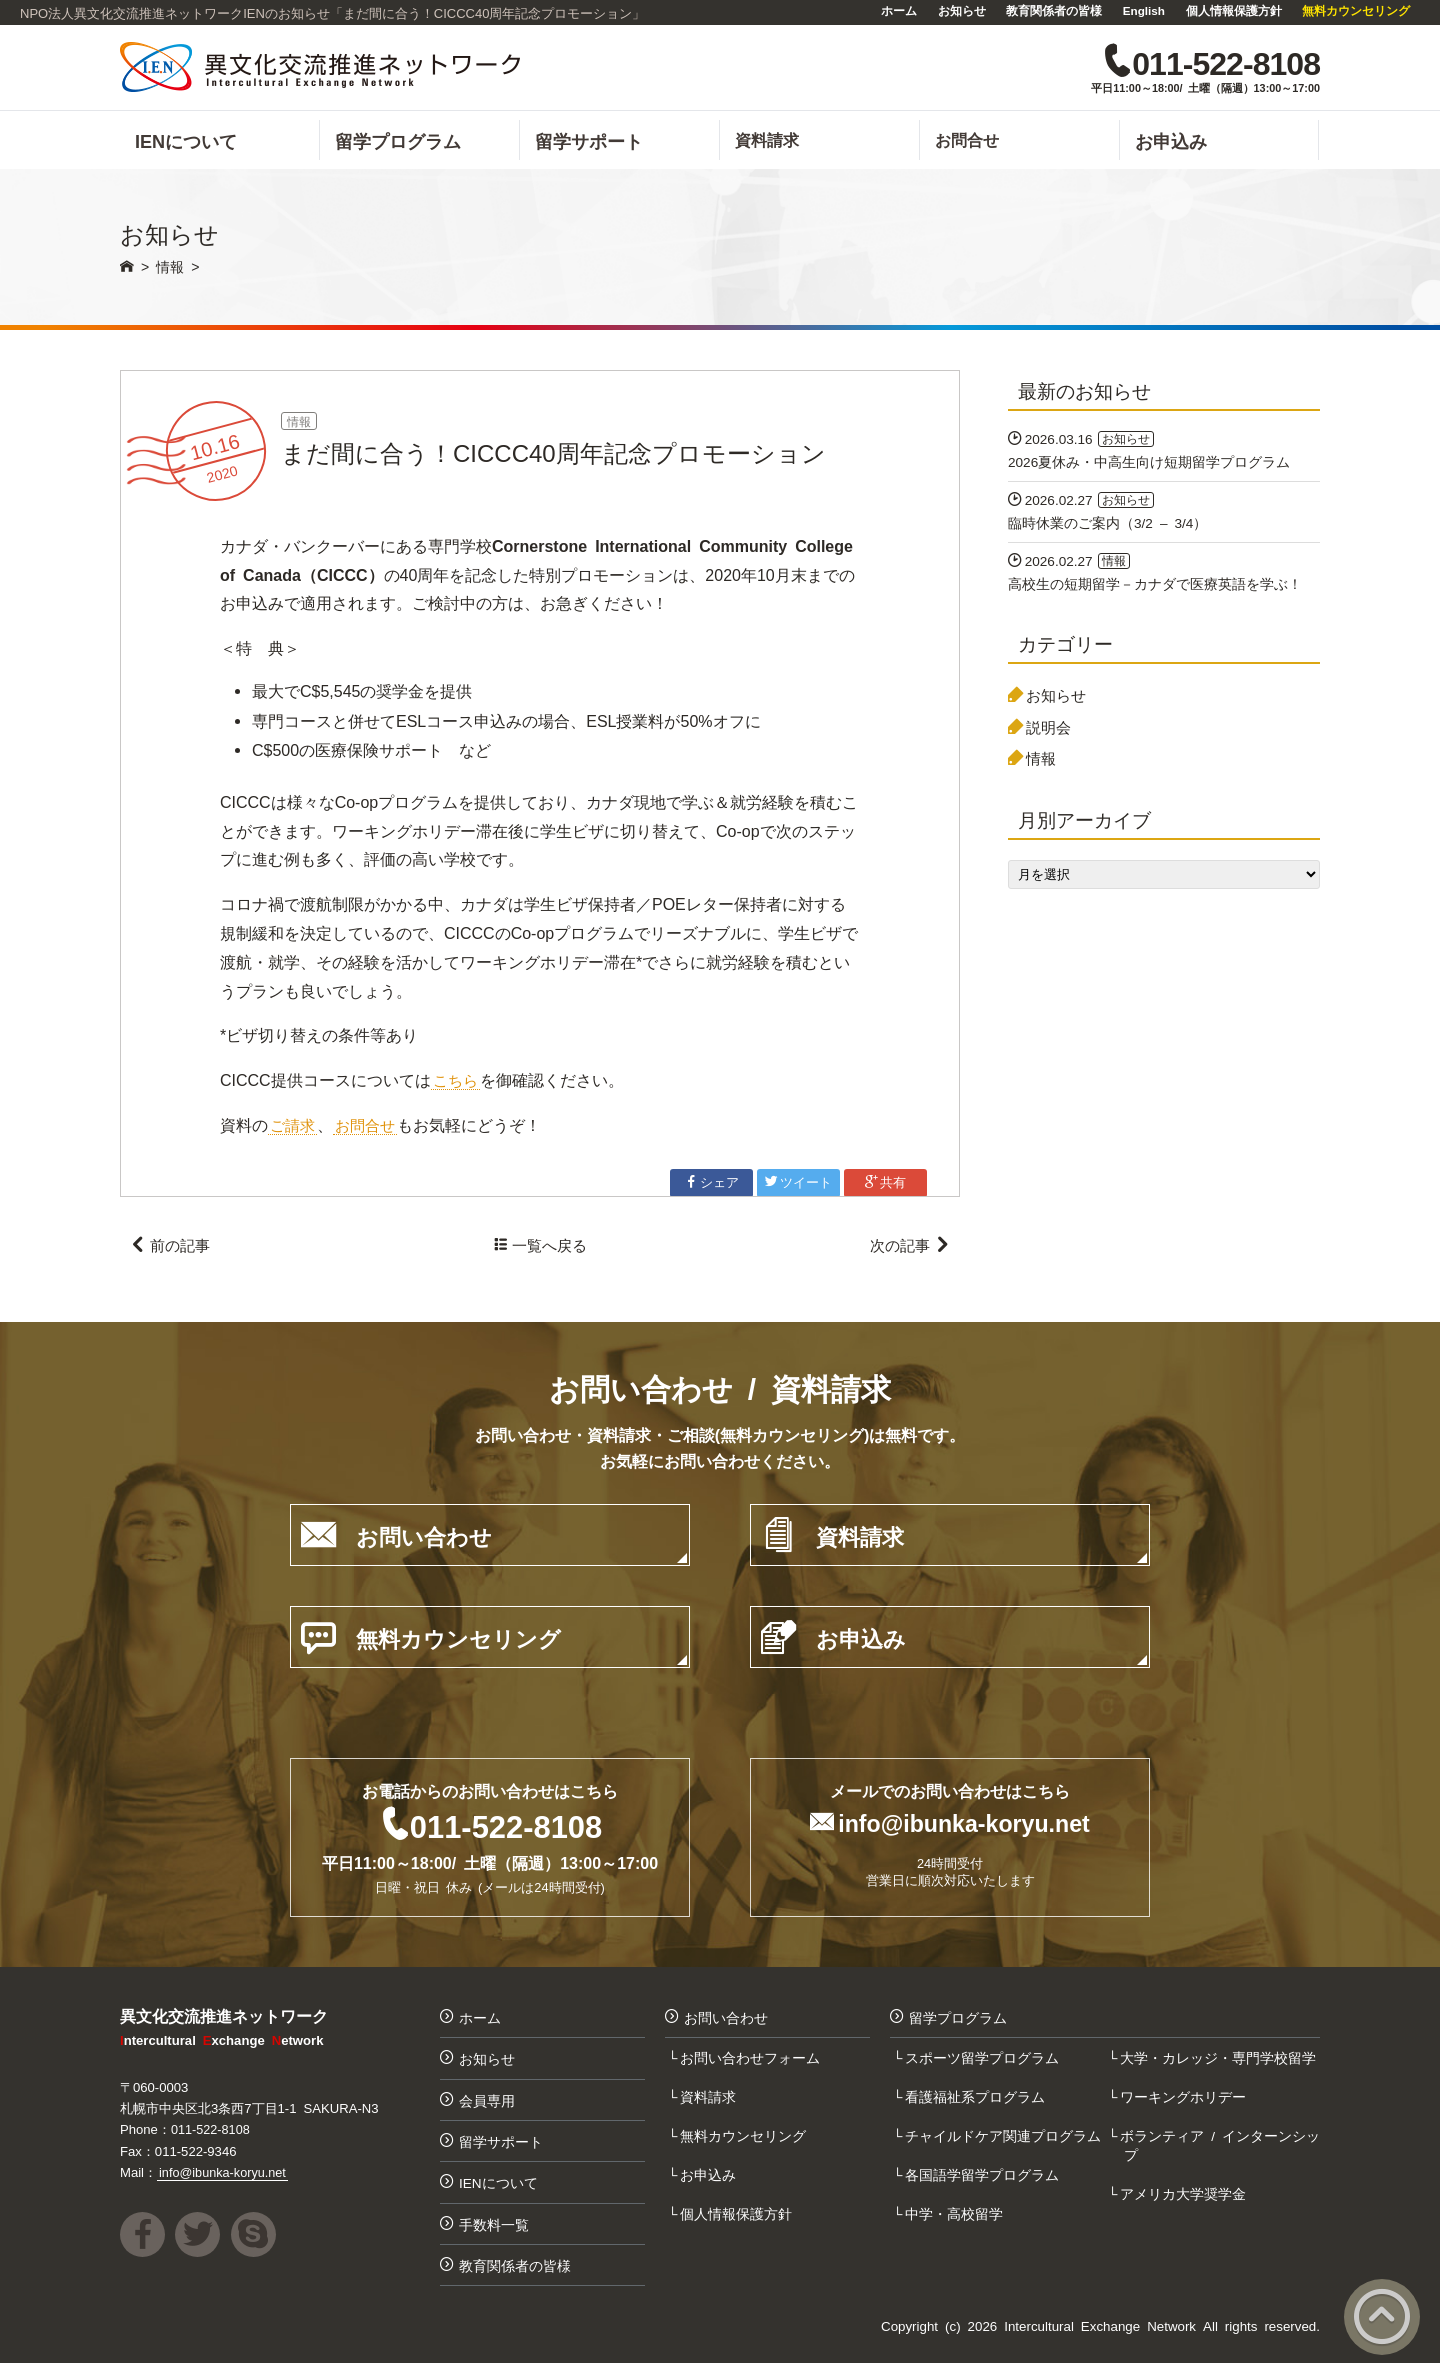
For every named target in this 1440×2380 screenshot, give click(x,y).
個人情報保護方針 (1234, 10)
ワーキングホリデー (1185, 2105)
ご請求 (294, 1129)
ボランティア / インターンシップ (1222, 2155)
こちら (457, 1085)
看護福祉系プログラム (977, 2105)
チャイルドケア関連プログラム (1005, 2145)
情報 (300, 425)
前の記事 (172, 1252)
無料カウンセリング (1356, 10)
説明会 (1051, 736)
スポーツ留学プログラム (984, 2066)
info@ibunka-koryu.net (964, 1829)
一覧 (540, 1252)
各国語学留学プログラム (984, 2185)
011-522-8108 (505, 1832)
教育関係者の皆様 (1054, 10)
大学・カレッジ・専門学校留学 (1220, 2066)
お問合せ (370, 1129)
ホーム (899, 10)
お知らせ (962, 10)
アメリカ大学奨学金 (1185, 2204)
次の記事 (907, 1252)
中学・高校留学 (956, 2224)
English (1144, 10)
